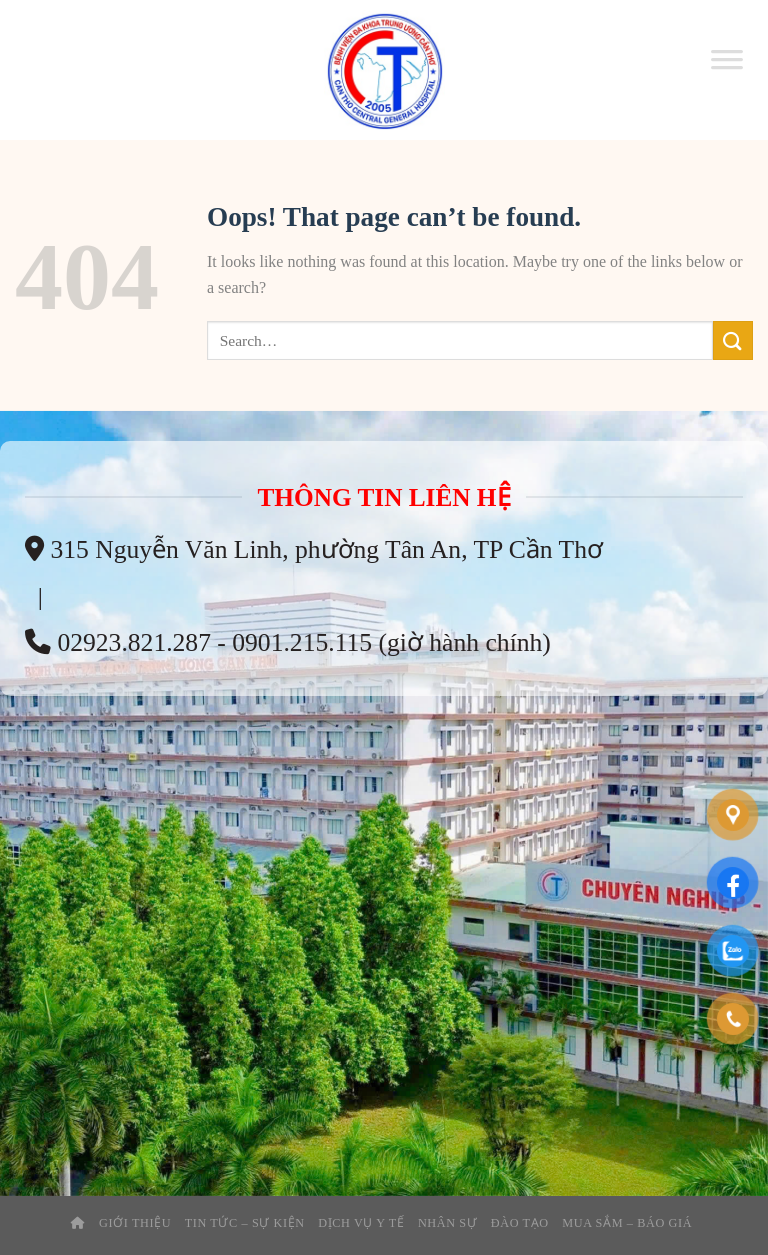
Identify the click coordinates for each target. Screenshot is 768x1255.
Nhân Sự (448, 1223)
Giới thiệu (135, 1223)
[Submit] (733, 340)
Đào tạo (520, 1223)
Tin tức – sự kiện (245, 1223)
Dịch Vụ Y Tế (361, 1223)
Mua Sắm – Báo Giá (627, 1223)
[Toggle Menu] (727, 70)
